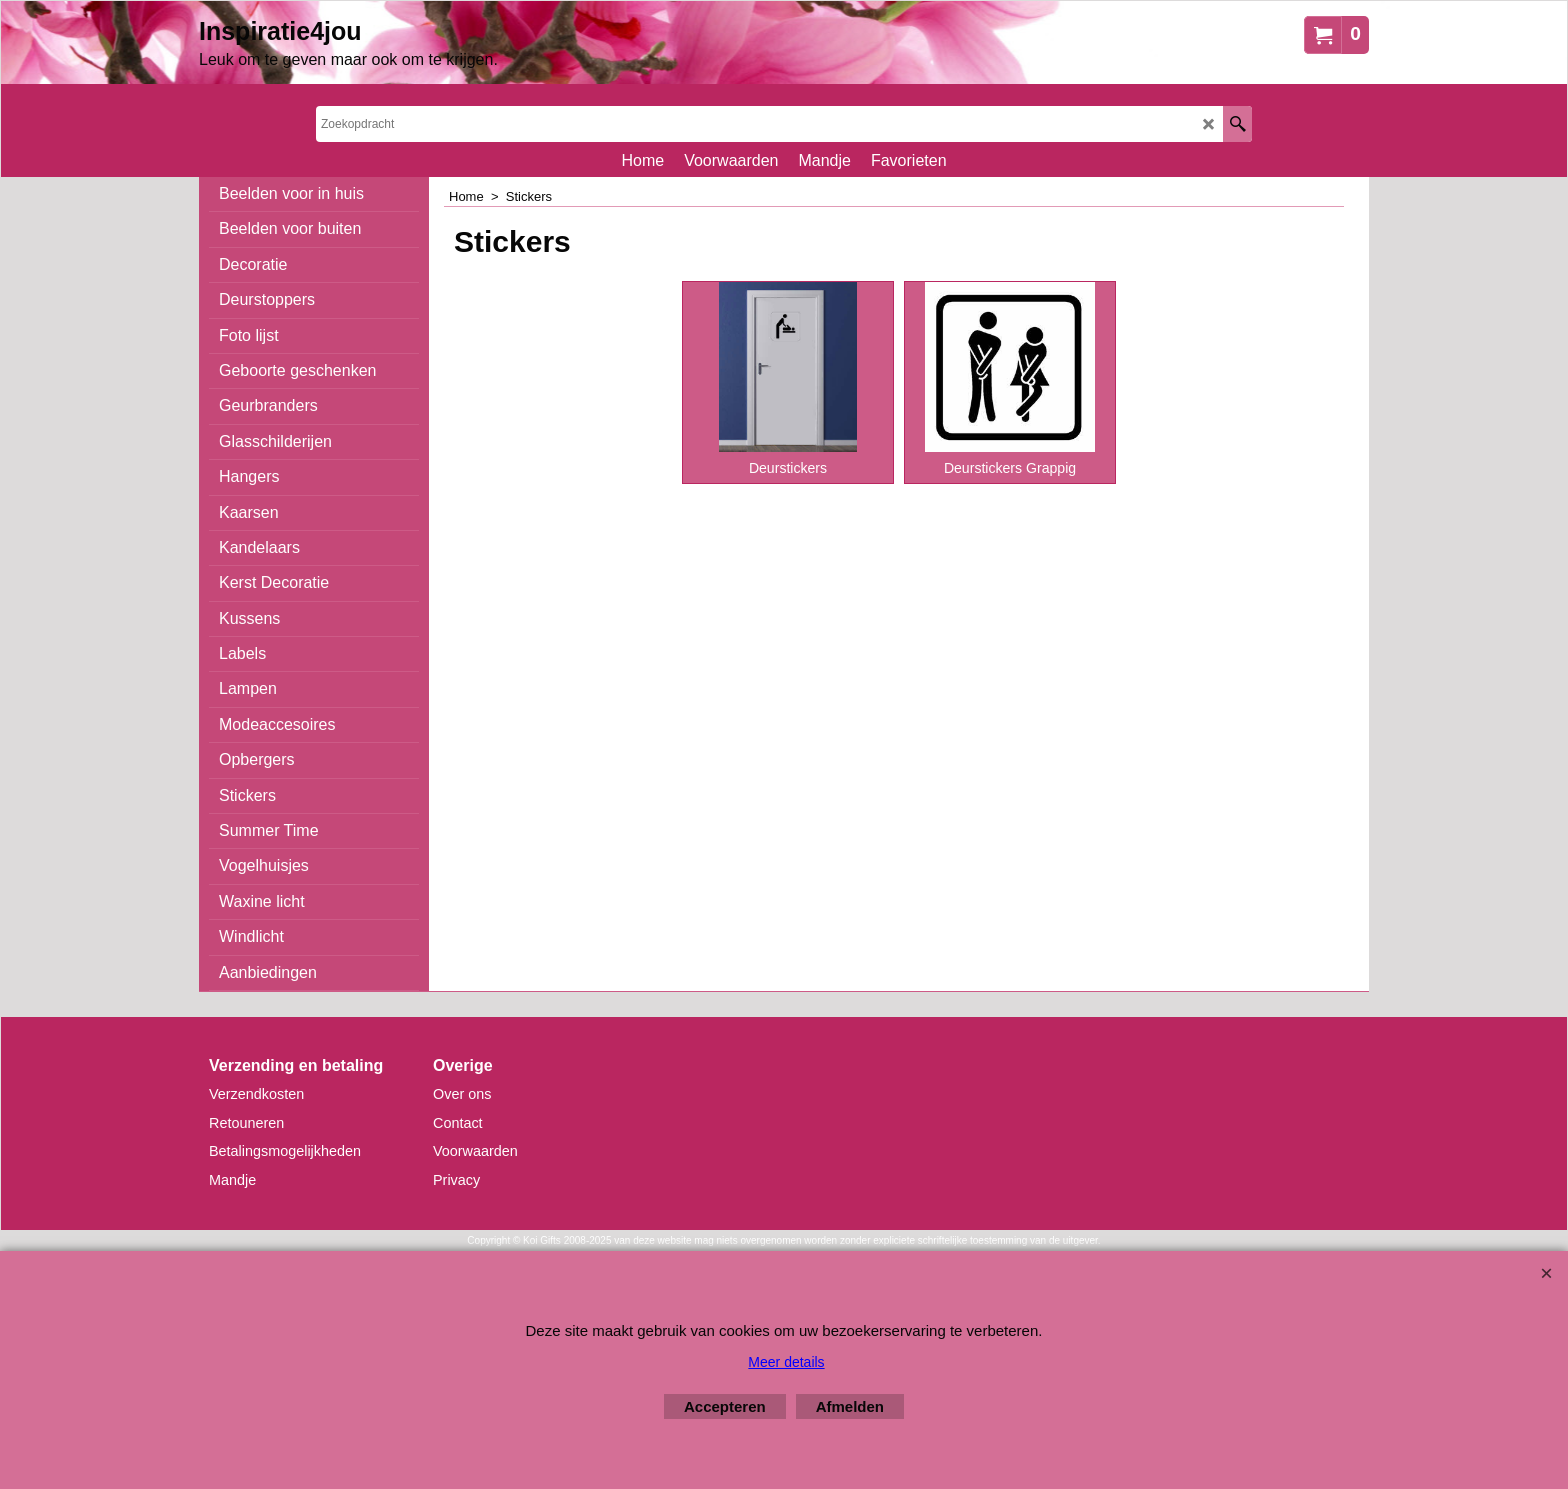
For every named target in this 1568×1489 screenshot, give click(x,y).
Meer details (786, 1362)
